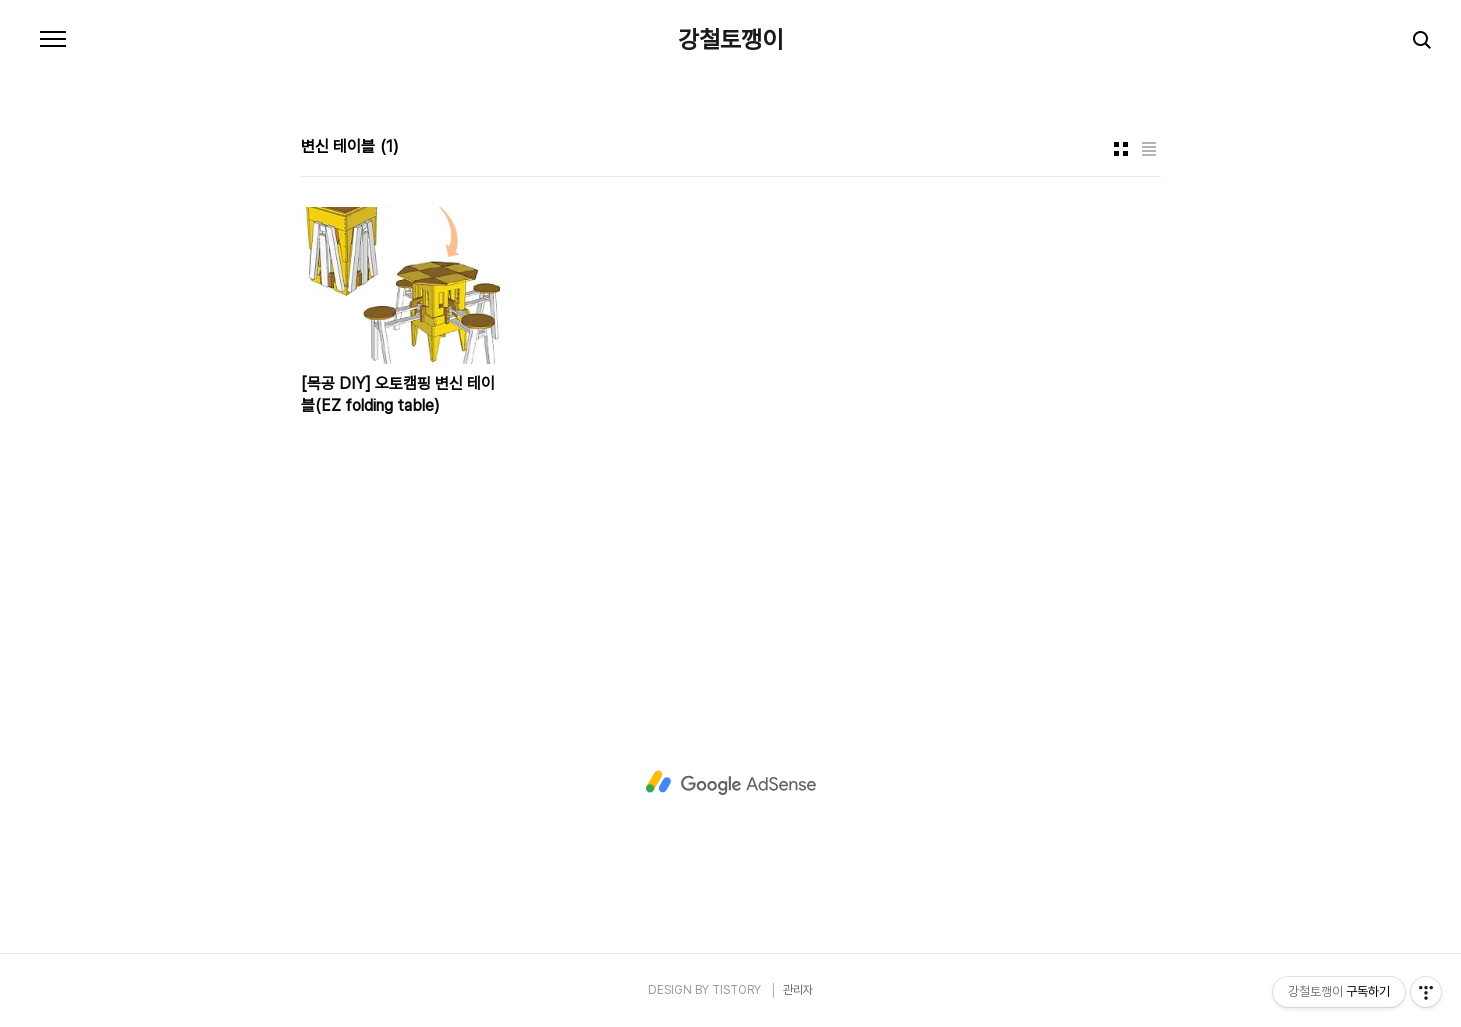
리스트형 (1149, 149)
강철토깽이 (730, 40)
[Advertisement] (731, 783)
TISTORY (736, 990)
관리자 (798, 990)
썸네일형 (1121, 149)
